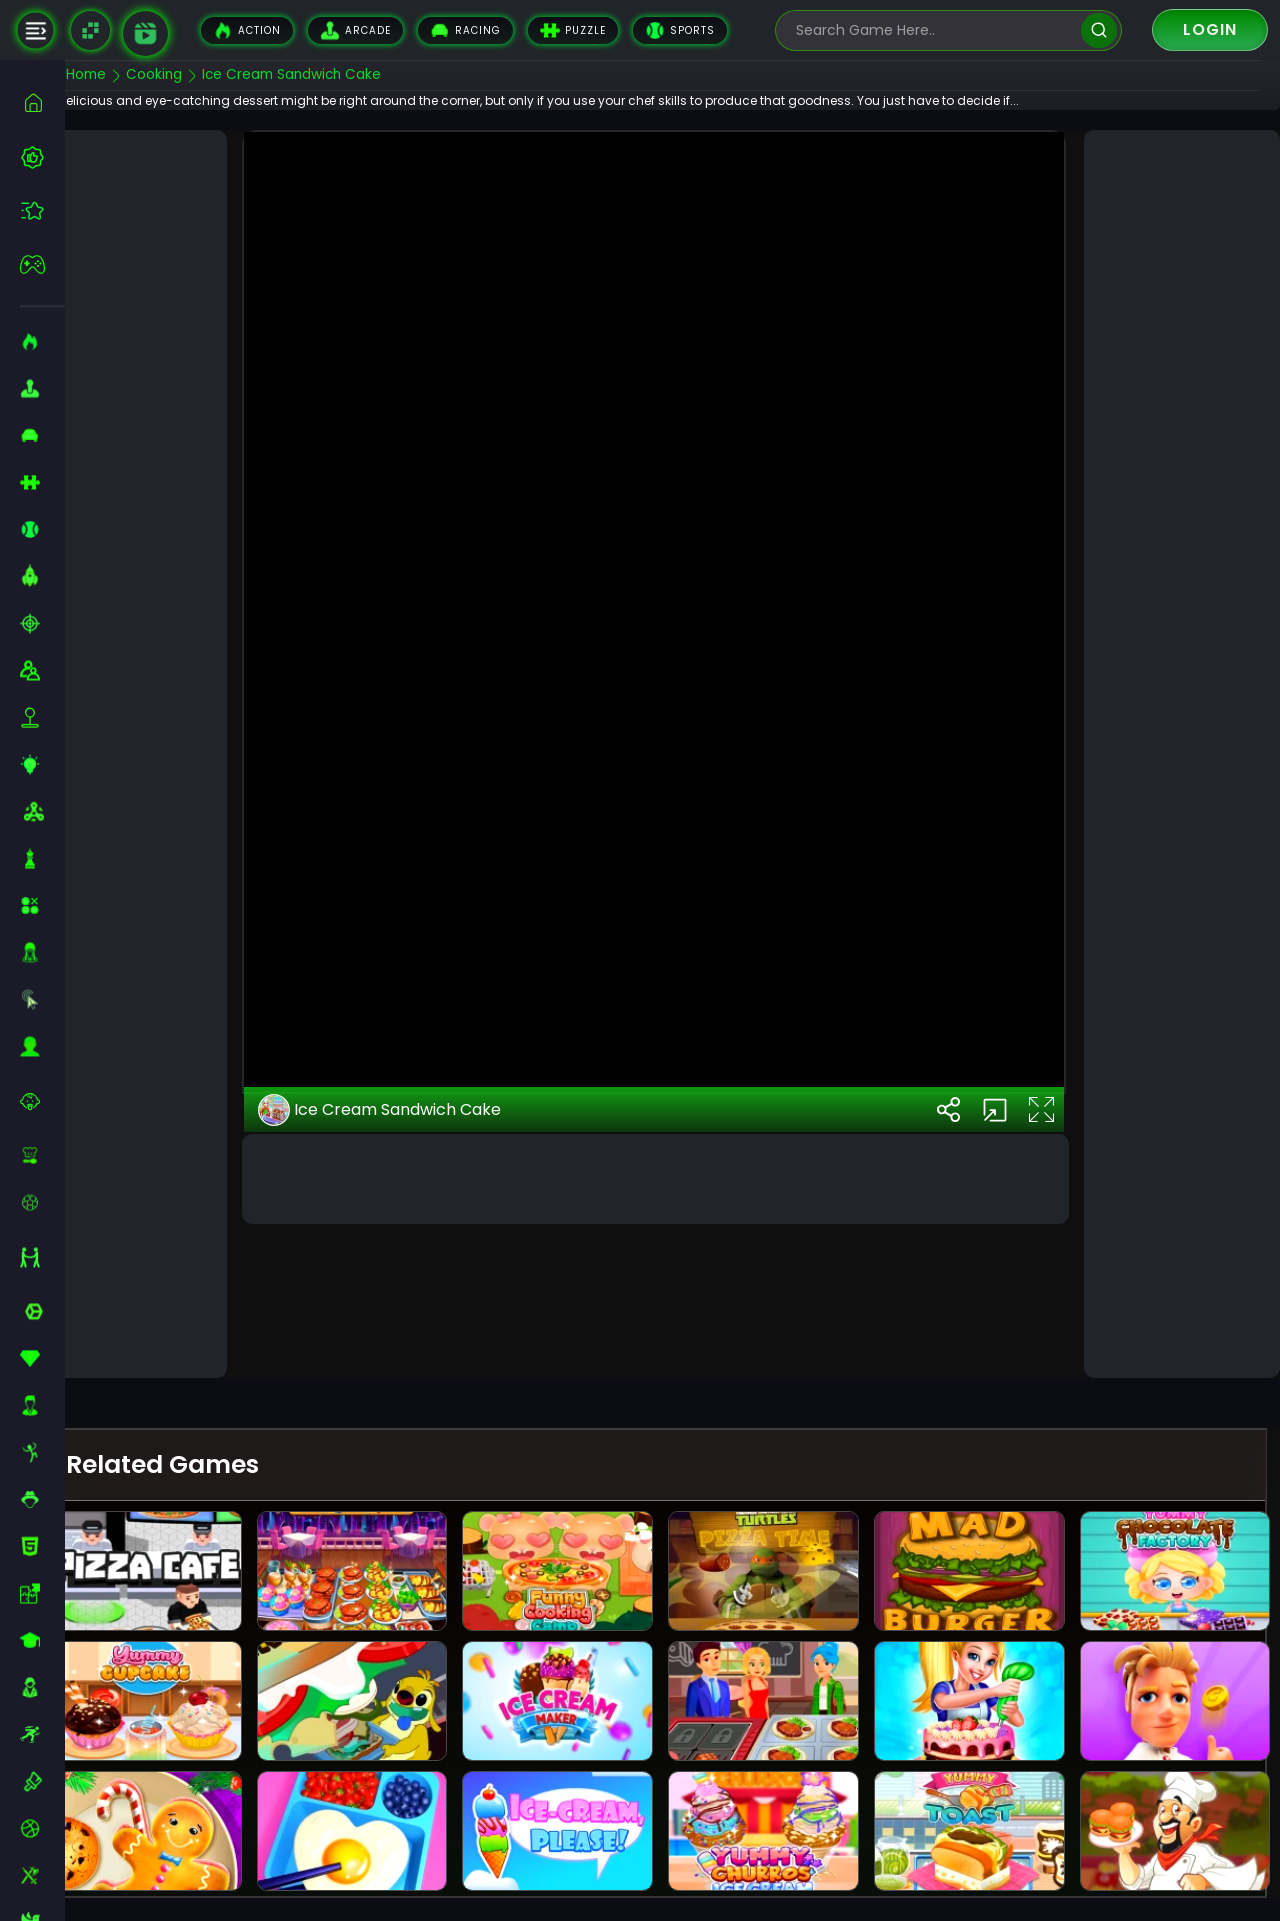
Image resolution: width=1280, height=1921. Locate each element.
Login (1210, 29)
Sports (680, 30)
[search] (1098, 30)
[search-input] (934, 30)
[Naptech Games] (90, 30)
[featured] (42, 210)
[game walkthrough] (145, 33)
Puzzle (573, 30)
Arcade (355, 30)
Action (247, 30)
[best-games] (42, 157)
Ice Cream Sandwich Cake (411, 1261)
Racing (465, 30)
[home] (42, 102)
